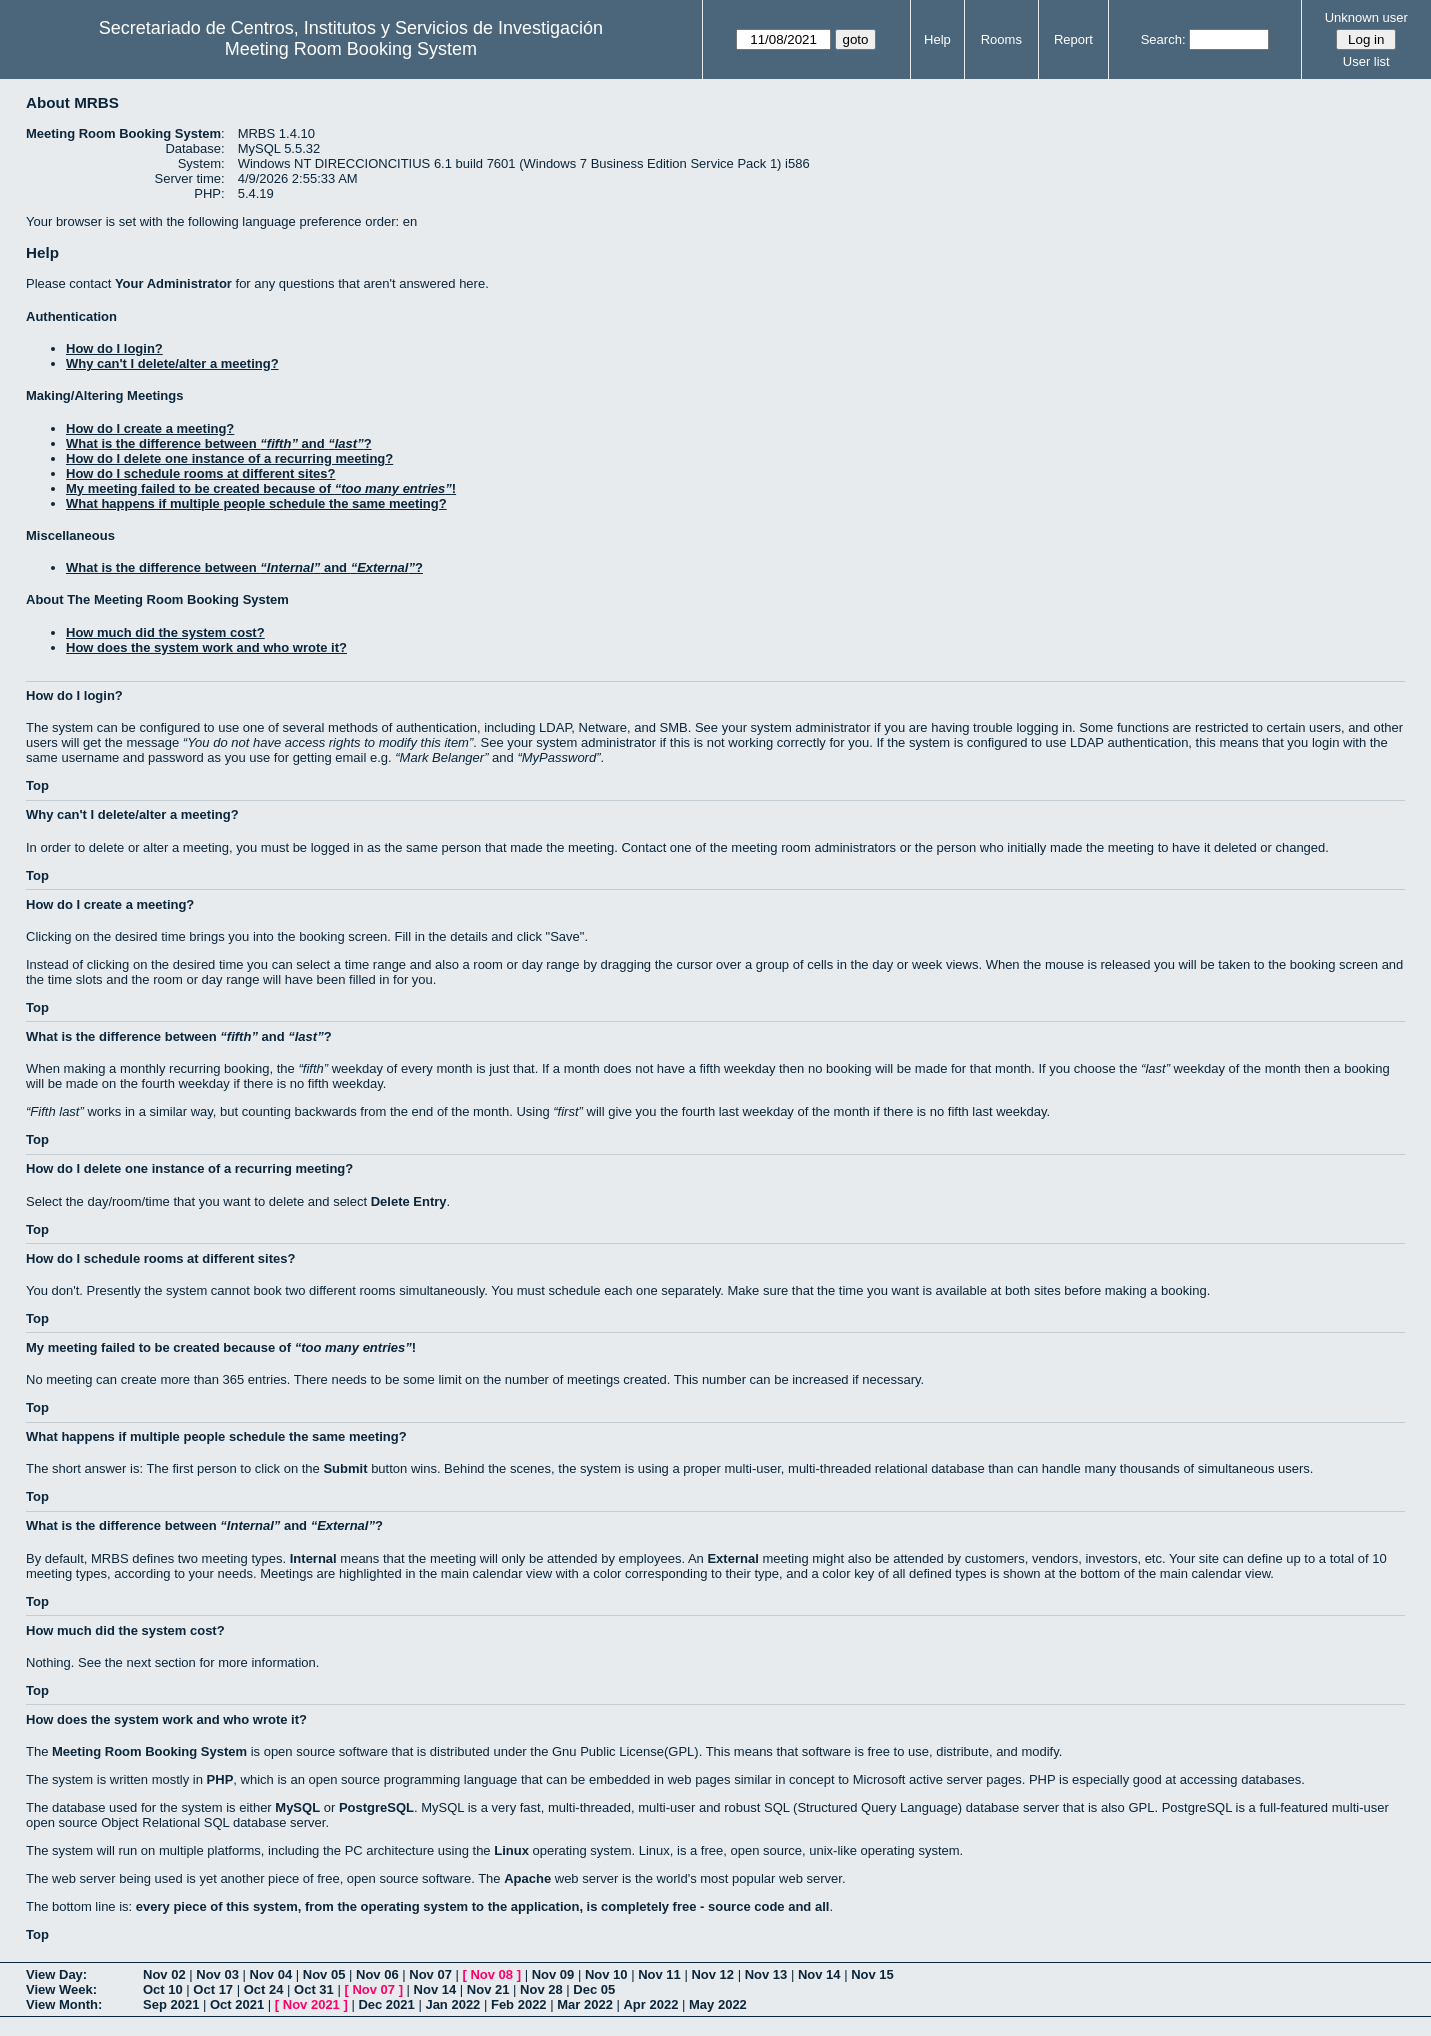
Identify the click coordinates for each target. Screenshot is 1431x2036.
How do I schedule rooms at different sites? (200, 473)
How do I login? (114, 348)
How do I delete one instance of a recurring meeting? (229, 458)
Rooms (1001, 39)
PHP (220, 1779)
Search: (1163, 39)
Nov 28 (541, 1989)
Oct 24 (264, 1989)
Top (37, 785)
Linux (511, 1850)
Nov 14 (819, 1974)
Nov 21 (488, 1989)
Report (1073, 39)
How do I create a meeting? (150, 428)
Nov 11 (659, 1974)
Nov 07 (430, 1974)
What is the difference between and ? (219, 443)
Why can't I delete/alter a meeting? (172, 363)
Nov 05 (324, 1974)
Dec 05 (594, 1989)
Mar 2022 (585, 2004)
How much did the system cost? (165, 632)
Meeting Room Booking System (351, 49)
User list (1366, 61)
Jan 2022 (452, 2004)
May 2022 (718, 2004)
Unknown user (1366, 17)
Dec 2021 (386, 2004)
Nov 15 (872, 1974)
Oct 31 (314, 1989)
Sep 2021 (171, 2004)
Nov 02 (164, 1974)
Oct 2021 (237, 2004)
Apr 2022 (650, 2004)
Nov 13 (766, 1974)
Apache (527, 1878)
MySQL (297, 1807)
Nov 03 (217, 1974)
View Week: (61, 1989)
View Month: (64, 2004)
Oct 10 (163, 1989)
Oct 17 (213, 1989)
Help (937, 39)
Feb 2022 (519, 2004)
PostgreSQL (376, 1807)
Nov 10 (606, 1974)
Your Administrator (173, 283)
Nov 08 (491, 1974)
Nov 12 (712, 1974)
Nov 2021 (311, 2004)
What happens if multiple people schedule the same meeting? (256, 503)
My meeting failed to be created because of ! (261, 488)
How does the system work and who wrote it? (206, 647)
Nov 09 (553, 1974)
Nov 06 (377, 1974)
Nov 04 (271, 1974)
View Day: (56, 1974)
